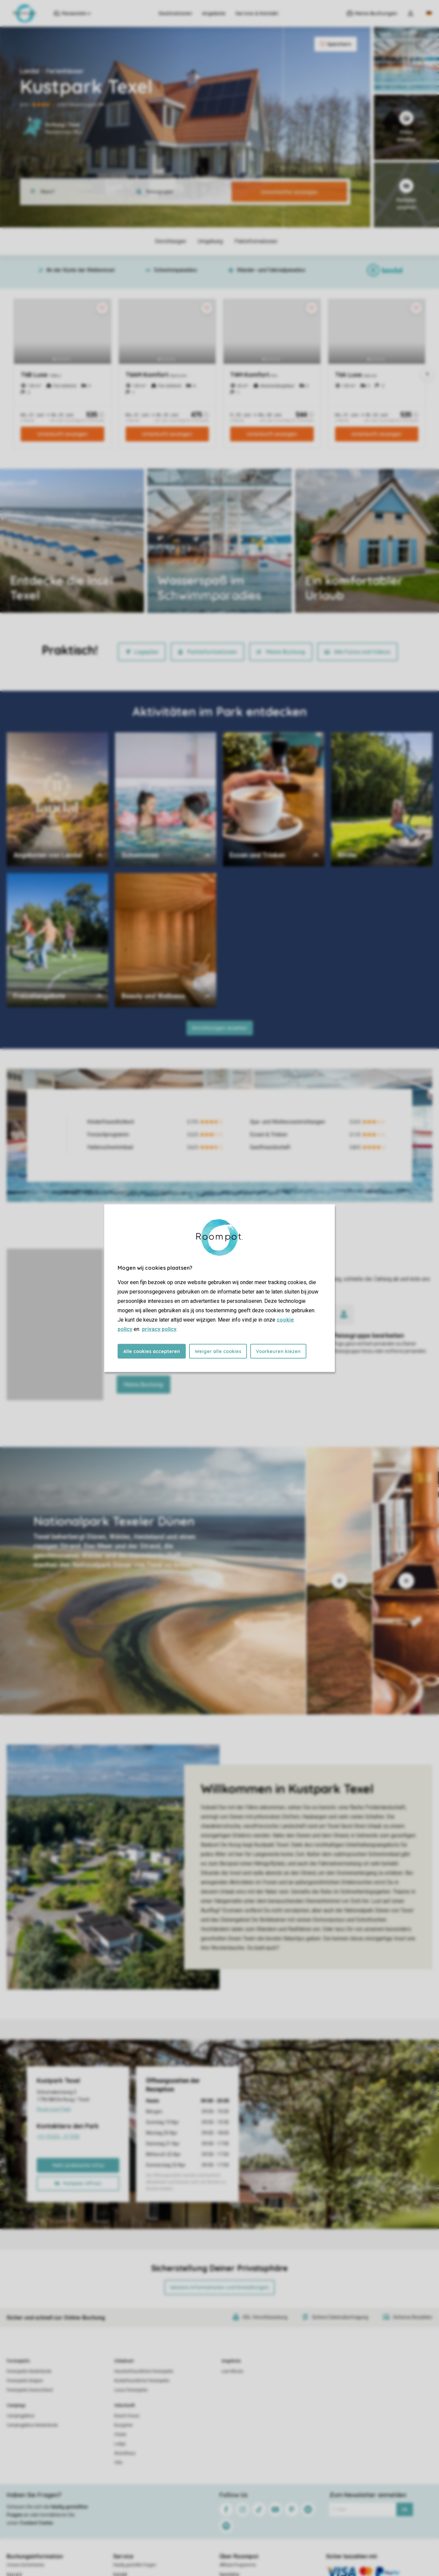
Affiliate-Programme (238, 2565)
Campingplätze (20, 2415)
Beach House (126, 2415)
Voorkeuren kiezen (278, 1351)
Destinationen (175, 13)
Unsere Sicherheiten (25, 2565)
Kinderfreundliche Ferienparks (141, 2380)
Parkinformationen (207, 651)
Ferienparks (18, 2361)
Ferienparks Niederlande (29, 2371)
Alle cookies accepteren (151, 1351)
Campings (16, 2405)
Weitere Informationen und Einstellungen (219, 2287)
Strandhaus (125, 2453)
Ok (404, 2509)
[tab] (152, 1581)
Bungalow (123, 2425)
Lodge (120, 2444)
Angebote (214, 13)
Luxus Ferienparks (131, 2390)
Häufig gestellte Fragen (134, 2565)
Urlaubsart (124, 2361)
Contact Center (36, 2523)
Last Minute (232, 2371)
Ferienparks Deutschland (30, 2390)
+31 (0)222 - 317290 (78, 2137)
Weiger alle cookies (218, 1351)
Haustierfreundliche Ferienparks (143, 2371)
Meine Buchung (280, 651)
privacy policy (159, 1329)
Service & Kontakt (257, 13)
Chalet (120, 2434)
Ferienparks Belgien (25, 2380)
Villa (118, 2462)
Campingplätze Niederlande (32, 2425)
